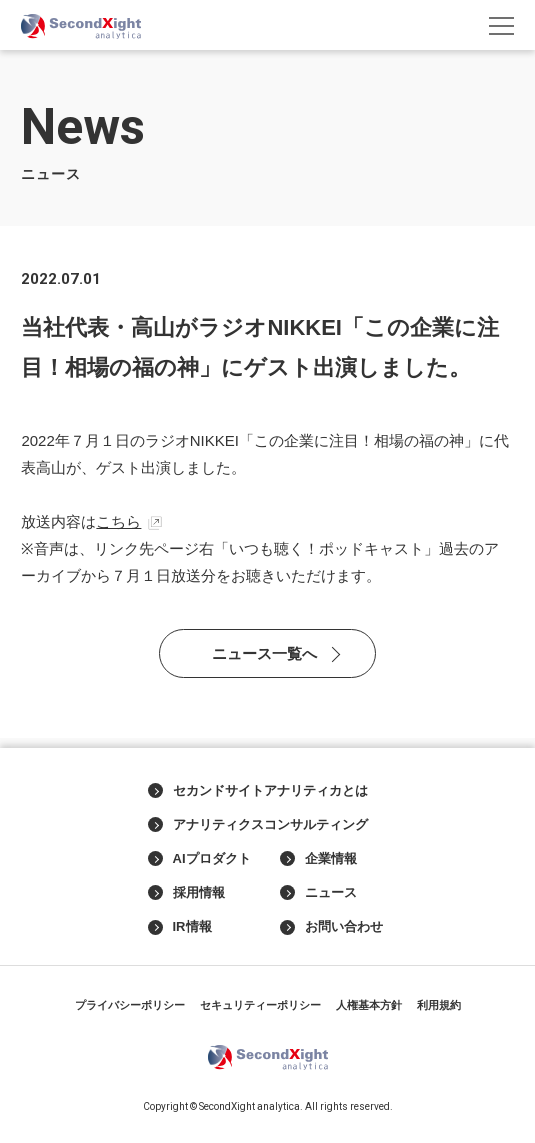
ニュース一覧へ (264, 653)
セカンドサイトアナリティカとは (258, 791)
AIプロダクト (199, 859)
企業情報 (318, 859)
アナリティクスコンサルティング (258, 825)
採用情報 (186, 893)
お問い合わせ (331, 927)
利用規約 (439, 1005)
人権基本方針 (369, 1005)
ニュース (318, 893)
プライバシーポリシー (130, 1005)
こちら (118, 521)
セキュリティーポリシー (260, 1005)
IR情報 (180, 927)
